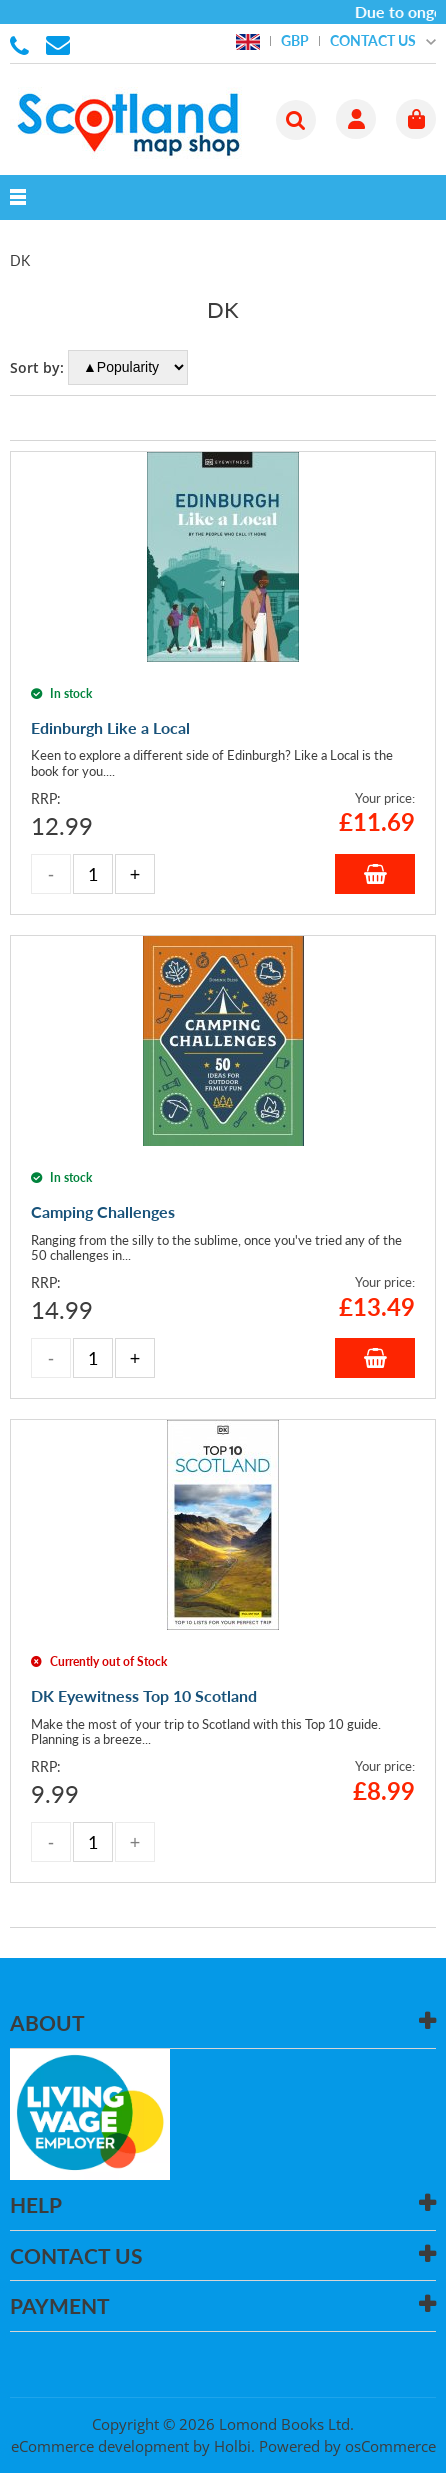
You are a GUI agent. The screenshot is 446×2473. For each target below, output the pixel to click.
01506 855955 (23, 44)
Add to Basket (375, 874)
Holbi (232, 2446)
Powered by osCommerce (347, 2446)
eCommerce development (100, 2446)
